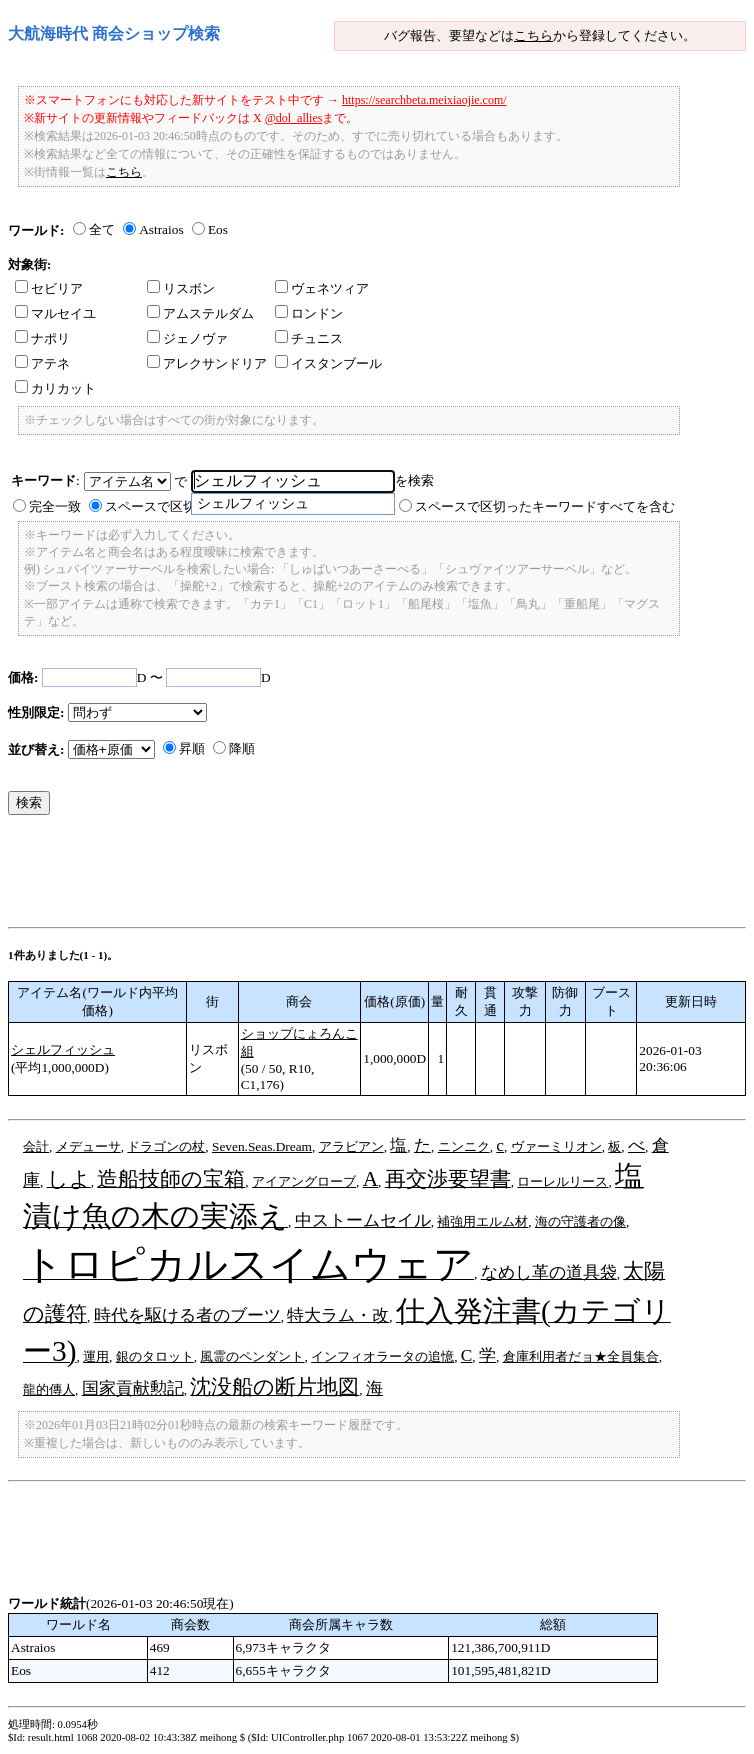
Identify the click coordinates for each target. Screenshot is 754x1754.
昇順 (192, 748)
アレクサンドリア (207, 363)
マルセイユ (55, 313)
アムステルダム (200, 313)
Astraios (161, 229)
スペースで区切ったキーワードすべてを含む (545, 506)
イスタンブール (328, 363)
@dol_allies (294, 118)
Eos (218, 229)
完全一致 (55, 506)
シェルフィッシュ (63, 1049)
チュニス (309, 338)
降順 (242, 748)
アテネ (42, 363)
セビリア (49, 288)
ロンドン (309, 313)
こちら (533, 35)
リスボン (181, 288)
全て (102, 229)
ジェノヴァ (187, 338)
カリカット (55, 388)
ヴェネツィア (322, 288)
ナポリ (42, 338)
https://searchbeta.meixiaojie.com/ (424, 100)
